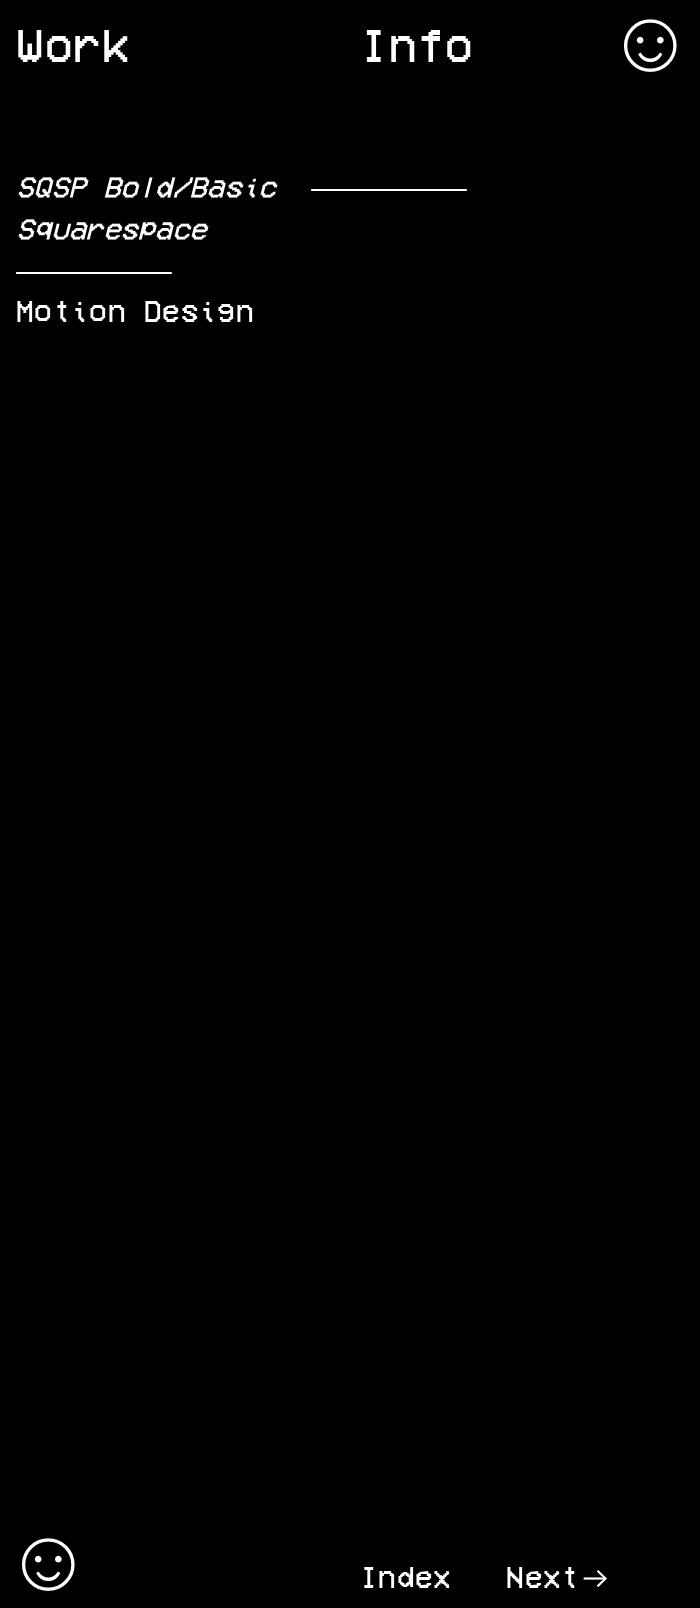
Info (417, 43)
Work (73, 43)
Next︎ (558, 1576)
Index (405, 1576)
